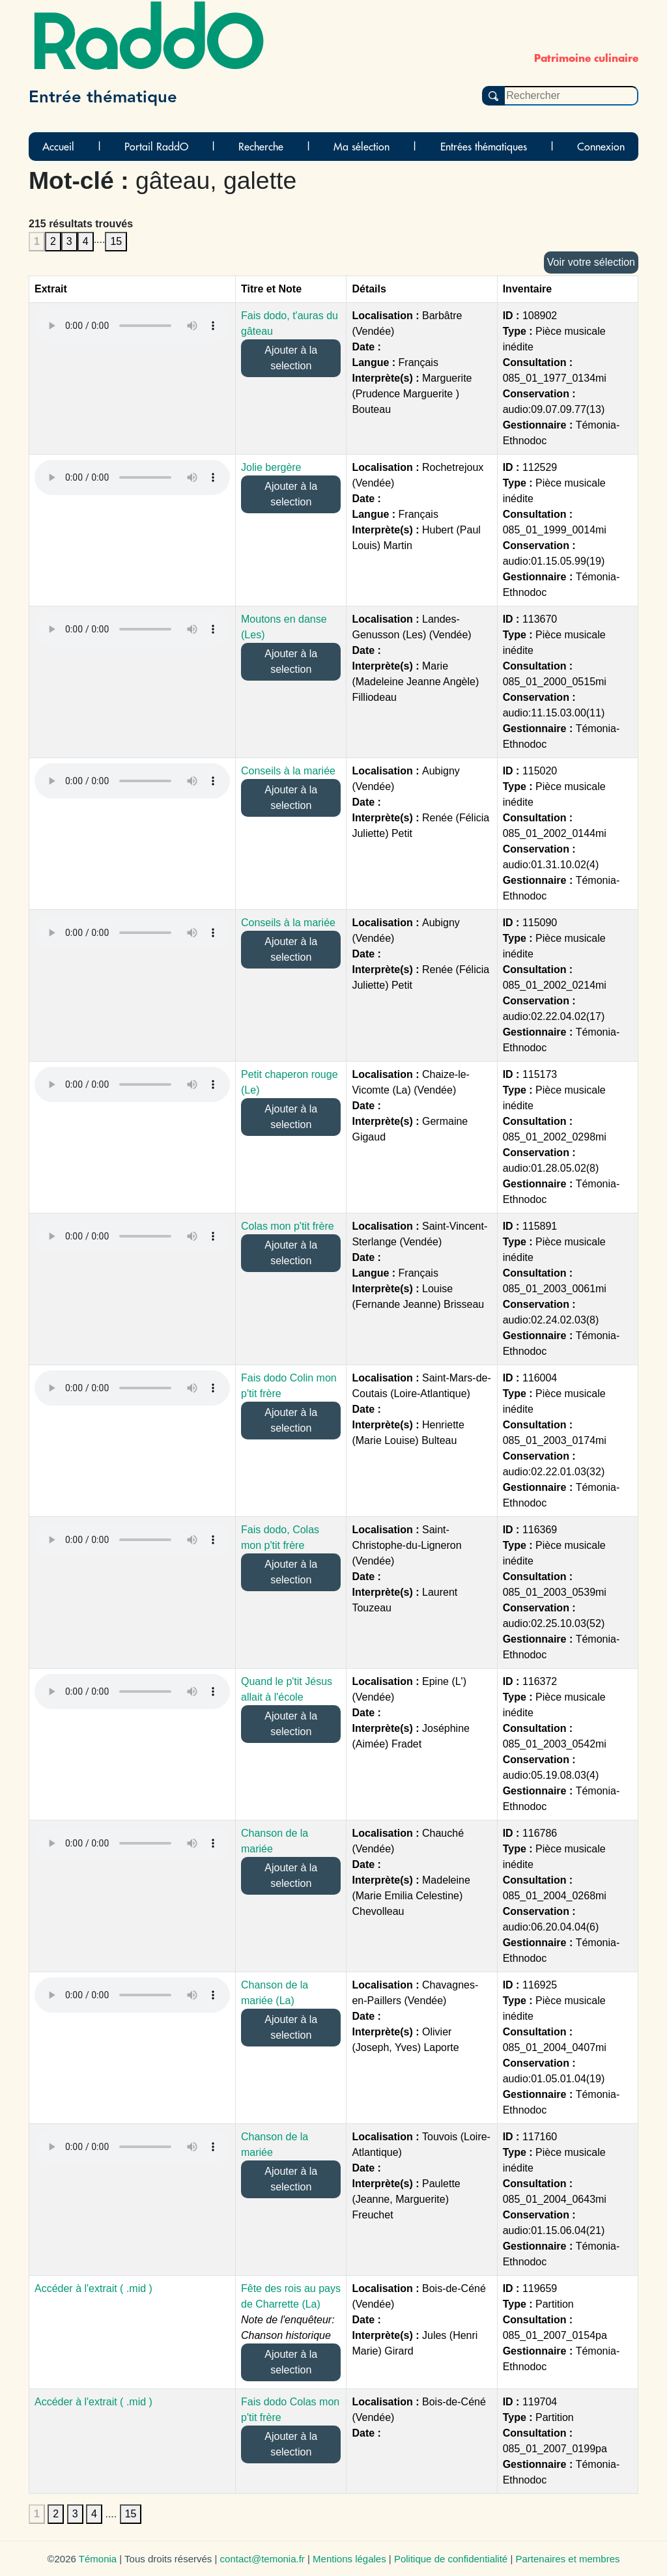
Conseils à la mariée (288, 770)
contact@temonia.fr (262, 2558)
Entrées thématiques (483, 146)
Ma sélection (362, 146)
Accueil (58, 146)
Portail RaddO (156, 146)
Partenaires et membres (567, 2558)
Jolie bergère (271, 467)
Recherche (260, 146)
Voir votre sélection (591, 262)
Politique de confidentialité (450, 2558)
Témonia (98, 2558)
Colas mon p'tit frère (287, 1226)
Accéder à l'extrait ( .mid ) (93, 2288)
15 (116, 241)
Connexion (601, 146)
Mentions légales (349, 2558)
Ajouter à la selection (290, 358)
